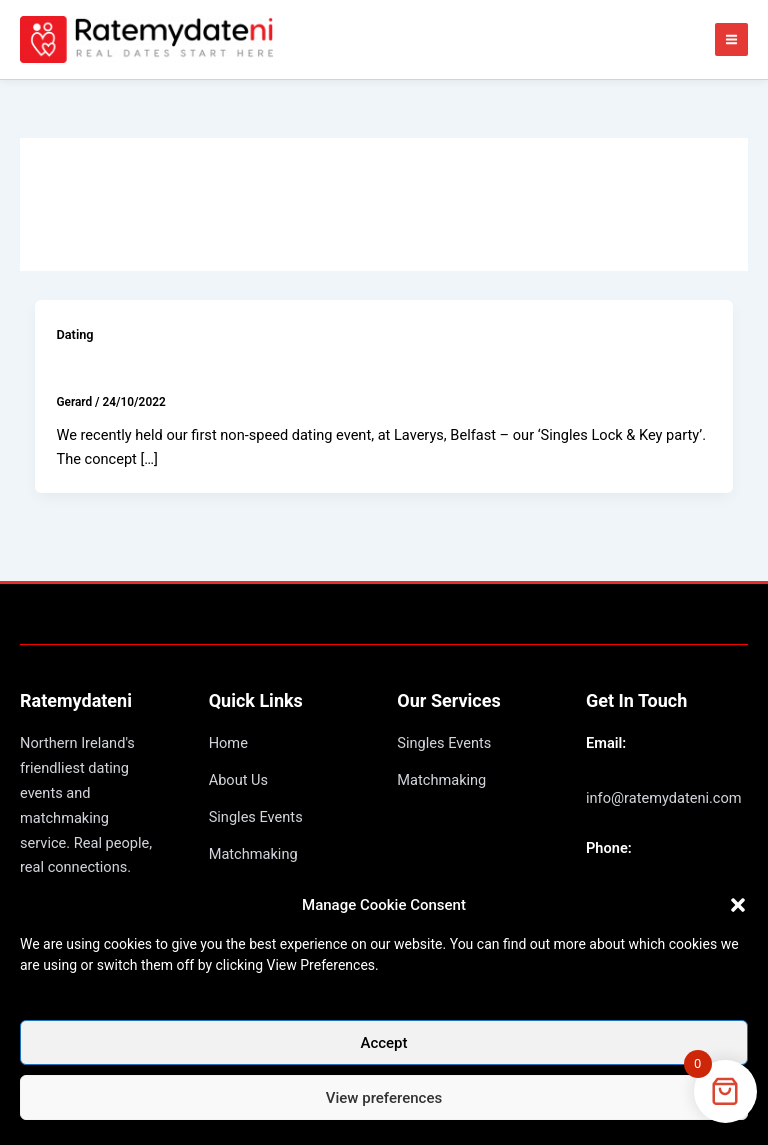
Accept (383, 1043)
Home (228, 743)
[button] (738, 905)
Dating (74, 334)
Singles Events (256, 817)
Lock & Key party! (127, 369)
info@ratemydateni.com (664, 798)
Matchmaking (253, 854)
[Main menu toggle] (731, 39)
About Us (238, 780)
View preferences (384, 1098)
